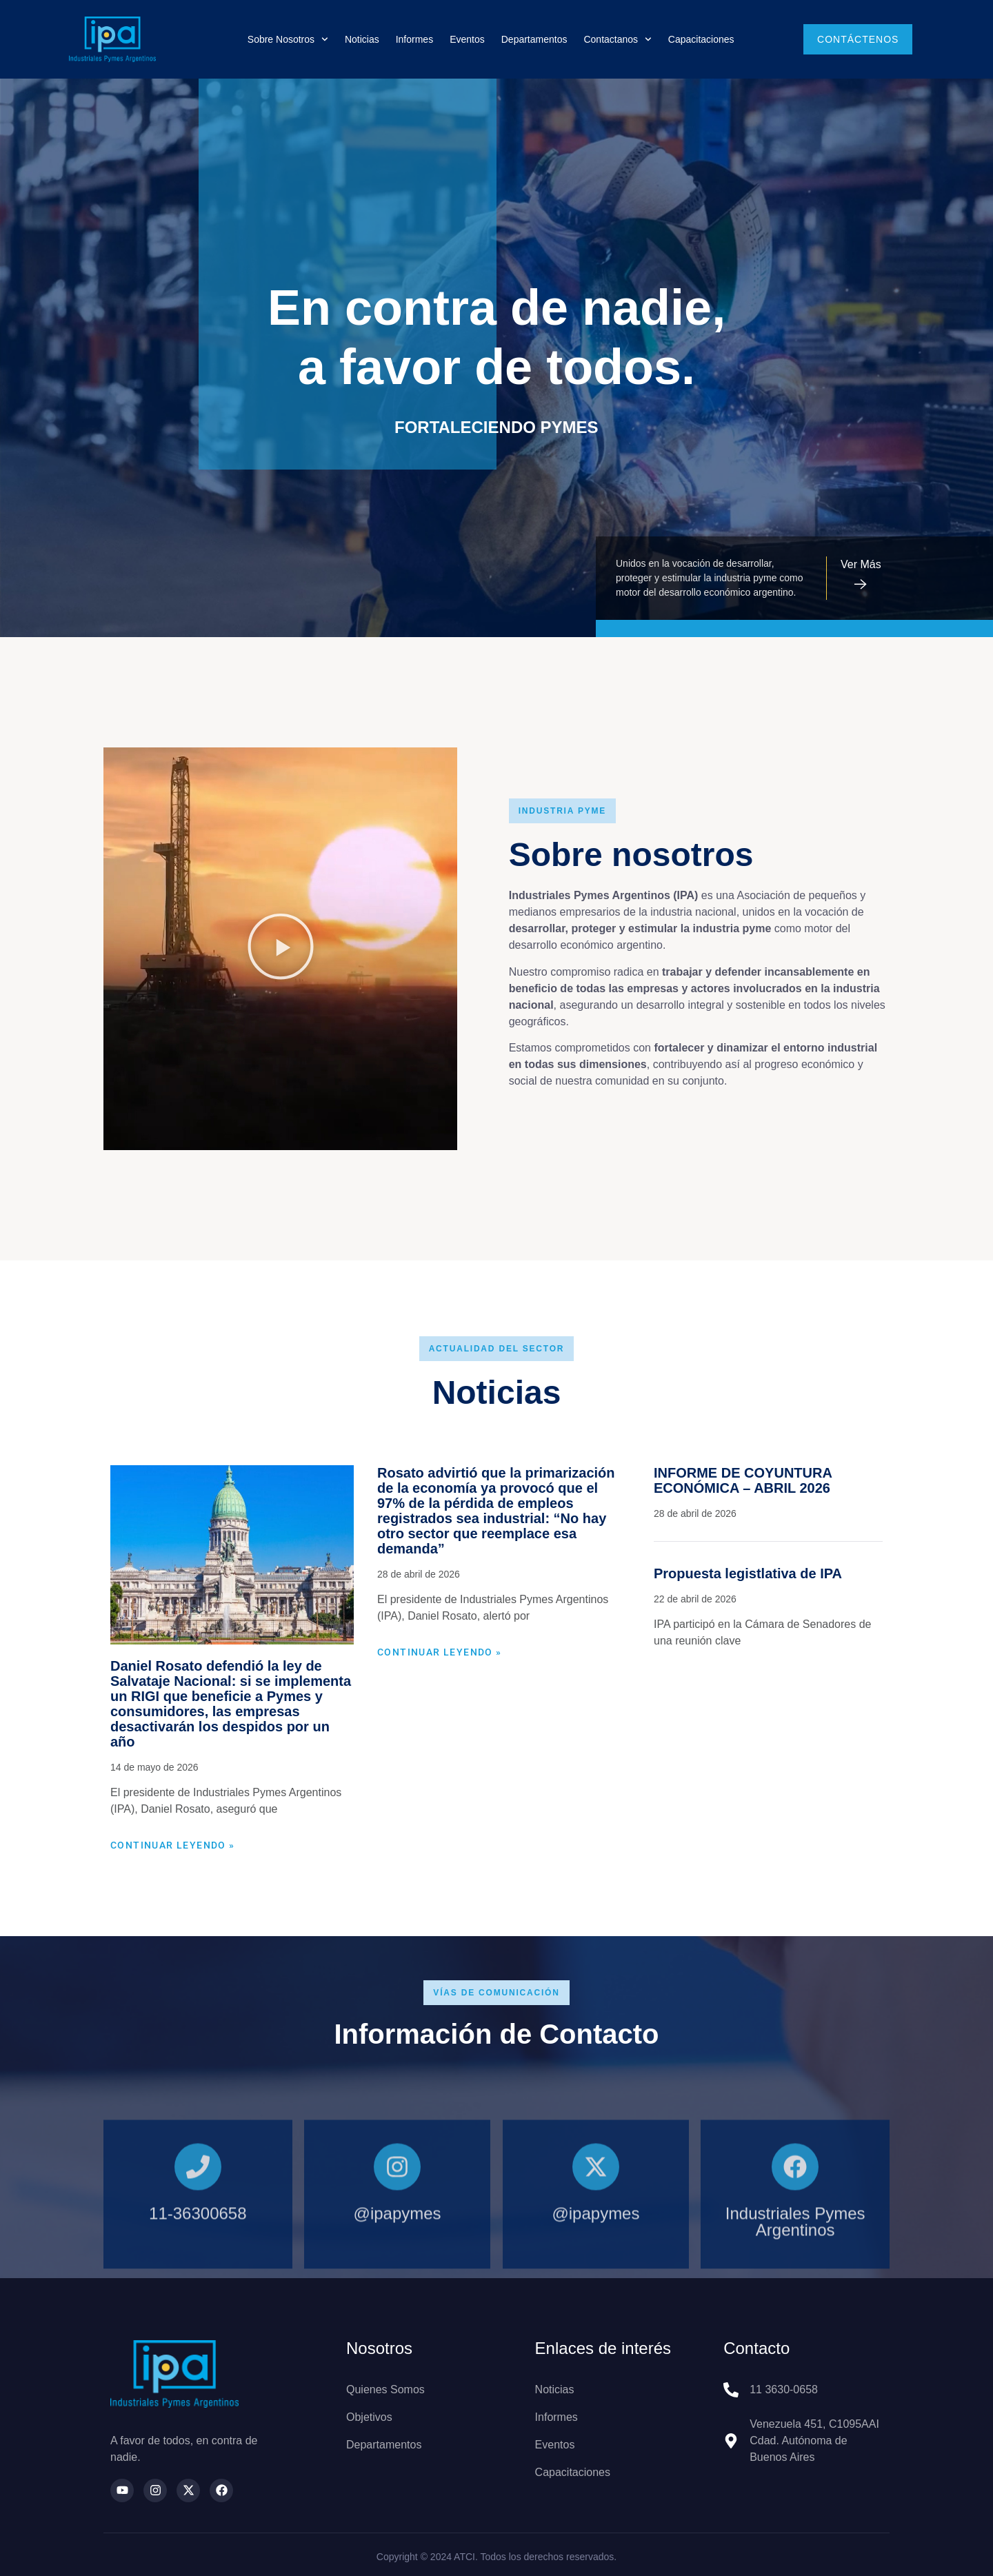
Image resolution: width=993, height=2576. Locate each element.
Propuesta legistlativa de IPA (748, 1573)
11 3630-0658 (784, 2389)
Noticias (362, 39)
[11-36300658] (197, 2265)
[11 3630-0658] (731, 2389)
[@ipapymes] (397, 2265)
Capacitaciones (701, 39)
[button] (280, 949)
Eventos (467, 39)
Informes (414, 39)
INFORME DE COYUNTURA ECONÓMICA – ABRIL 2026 (743, 1480)
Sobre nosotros (288, 39)
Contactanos (617, 39)
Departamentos (534, 39)
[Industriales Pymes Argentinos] (795, 2265)
